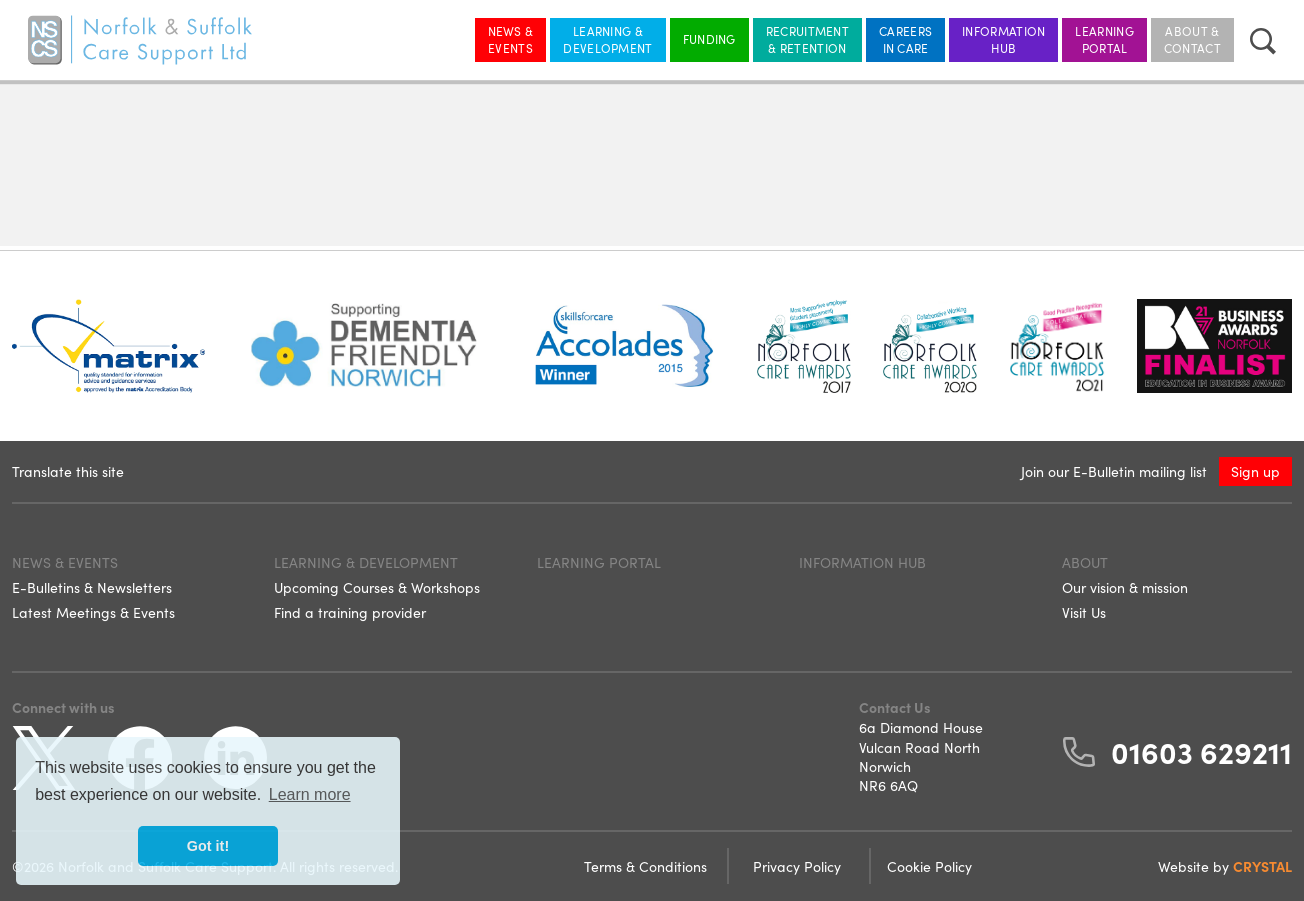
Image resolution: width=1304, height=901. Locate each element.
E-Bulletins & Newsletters (92, 587)
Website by (1225, 866)
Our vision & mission (1125, 587)
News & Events (511, 39)
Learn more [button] (310, 794)
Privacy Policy (799, 866)
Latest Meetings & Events (93, 612)
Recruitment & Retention (807, 39)
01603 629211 (1201, 751)
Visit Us (1084, 612)
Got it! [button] (208, 846)
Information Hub (1003, 39)
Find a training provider (350, 612)
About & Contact (1192, 39)
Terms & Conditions (647, 866)
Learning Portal (1104, 39)
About (1085, 562)
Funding (709, 38)
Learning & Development (607, 39)
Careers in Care (905, 39)
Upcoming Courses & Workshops (377, 587)
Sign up (1255, 471)
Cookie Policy (929, 866)
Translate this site (68, 471)
